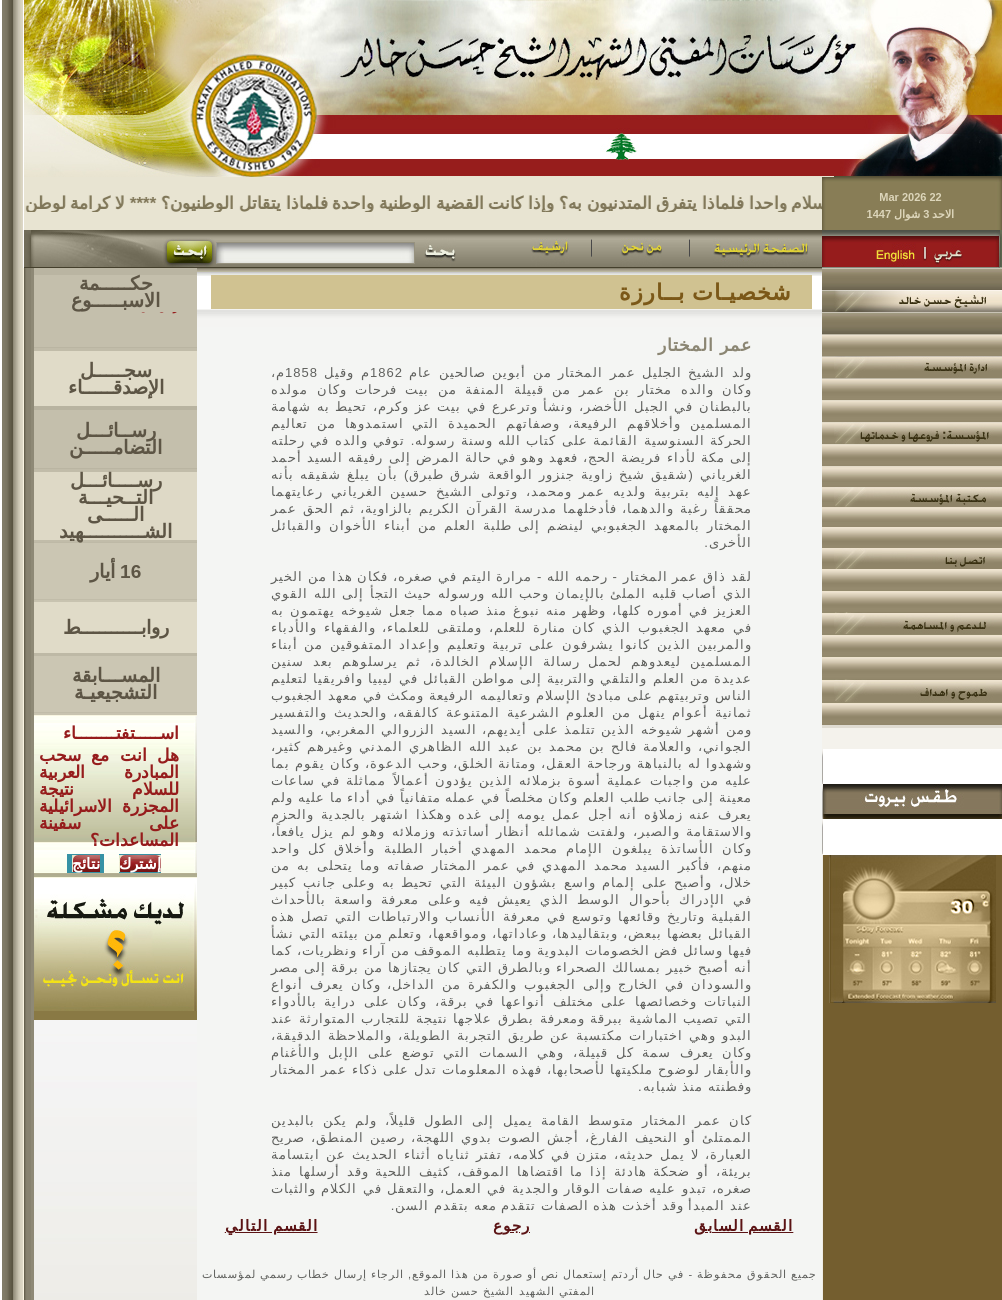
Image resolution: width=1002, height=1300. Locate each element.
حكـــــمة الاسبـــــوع (115, 292)
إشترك (140, 863)
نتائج (86, 863)
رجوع (511, 1226)
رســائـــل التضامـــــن (115, 439)
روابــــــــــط (116, 627)
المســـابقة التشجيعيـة (116, 684)
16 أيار (115, 571)
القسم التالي (271, 1226)
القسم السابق (744, 1226)
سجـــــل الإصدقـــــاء (116, 379)
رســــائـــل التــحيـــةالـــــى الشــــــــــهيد (115, 506)
